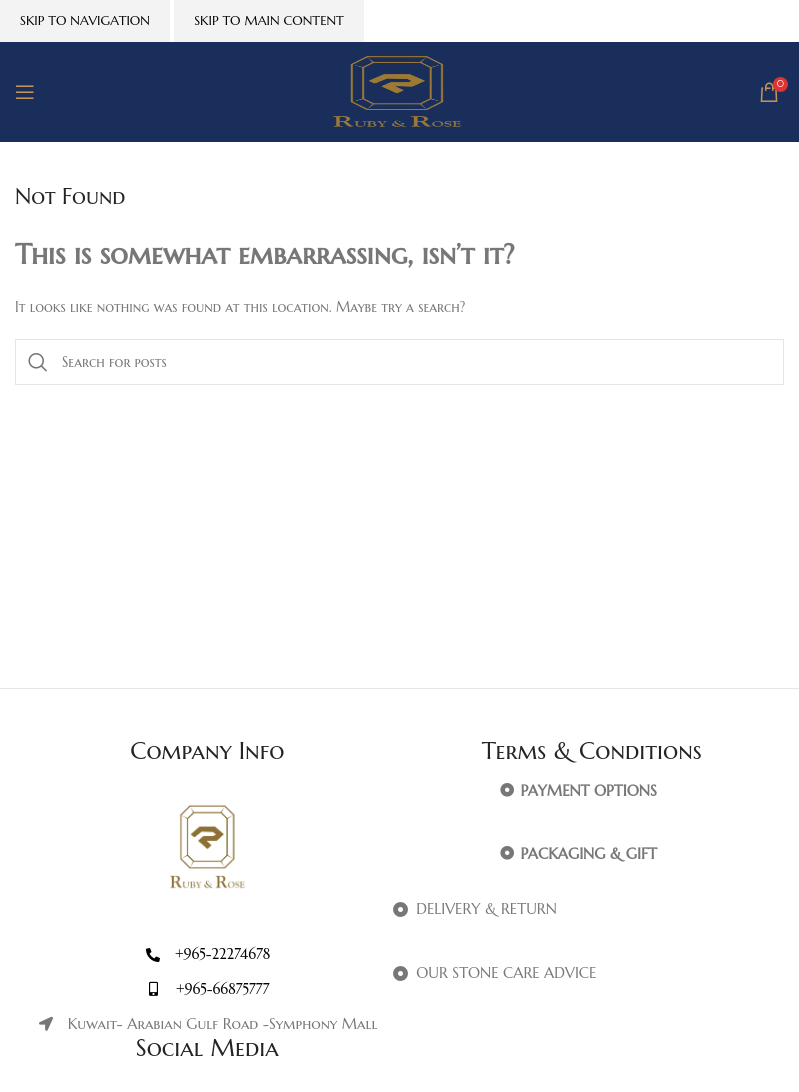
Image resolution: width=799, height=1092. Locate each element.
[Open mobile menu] (25, 92)
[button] (592, 791)
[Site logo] (399, 91)
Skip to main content (269, 20)
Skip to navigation (85, 20)
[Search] (399, 362)
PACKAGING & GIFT (589, 853)
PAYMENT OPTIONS (589, 790)
